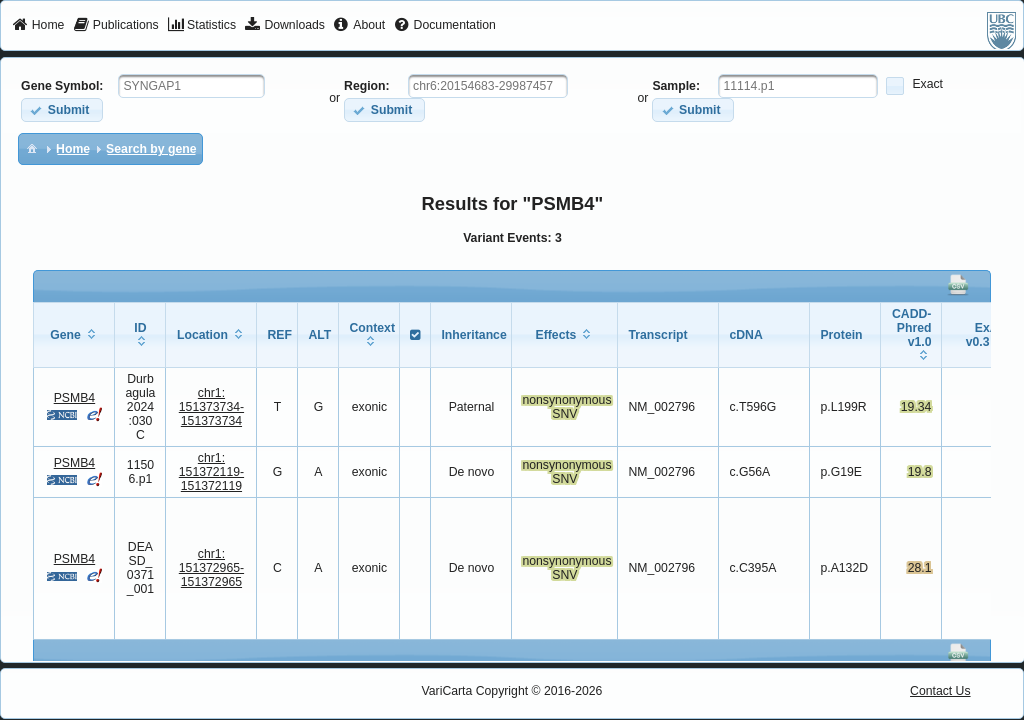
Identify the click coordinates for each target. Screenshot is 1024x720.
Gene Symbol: (62, 86)
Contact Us (940, 691)
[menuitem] (38, 26)
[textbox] (191, 86)
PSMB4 (74, 398)
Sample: (676, 86)
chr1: (211, 407)
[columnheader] (74, 334)
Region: (367, 86)
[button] (61, 109)
